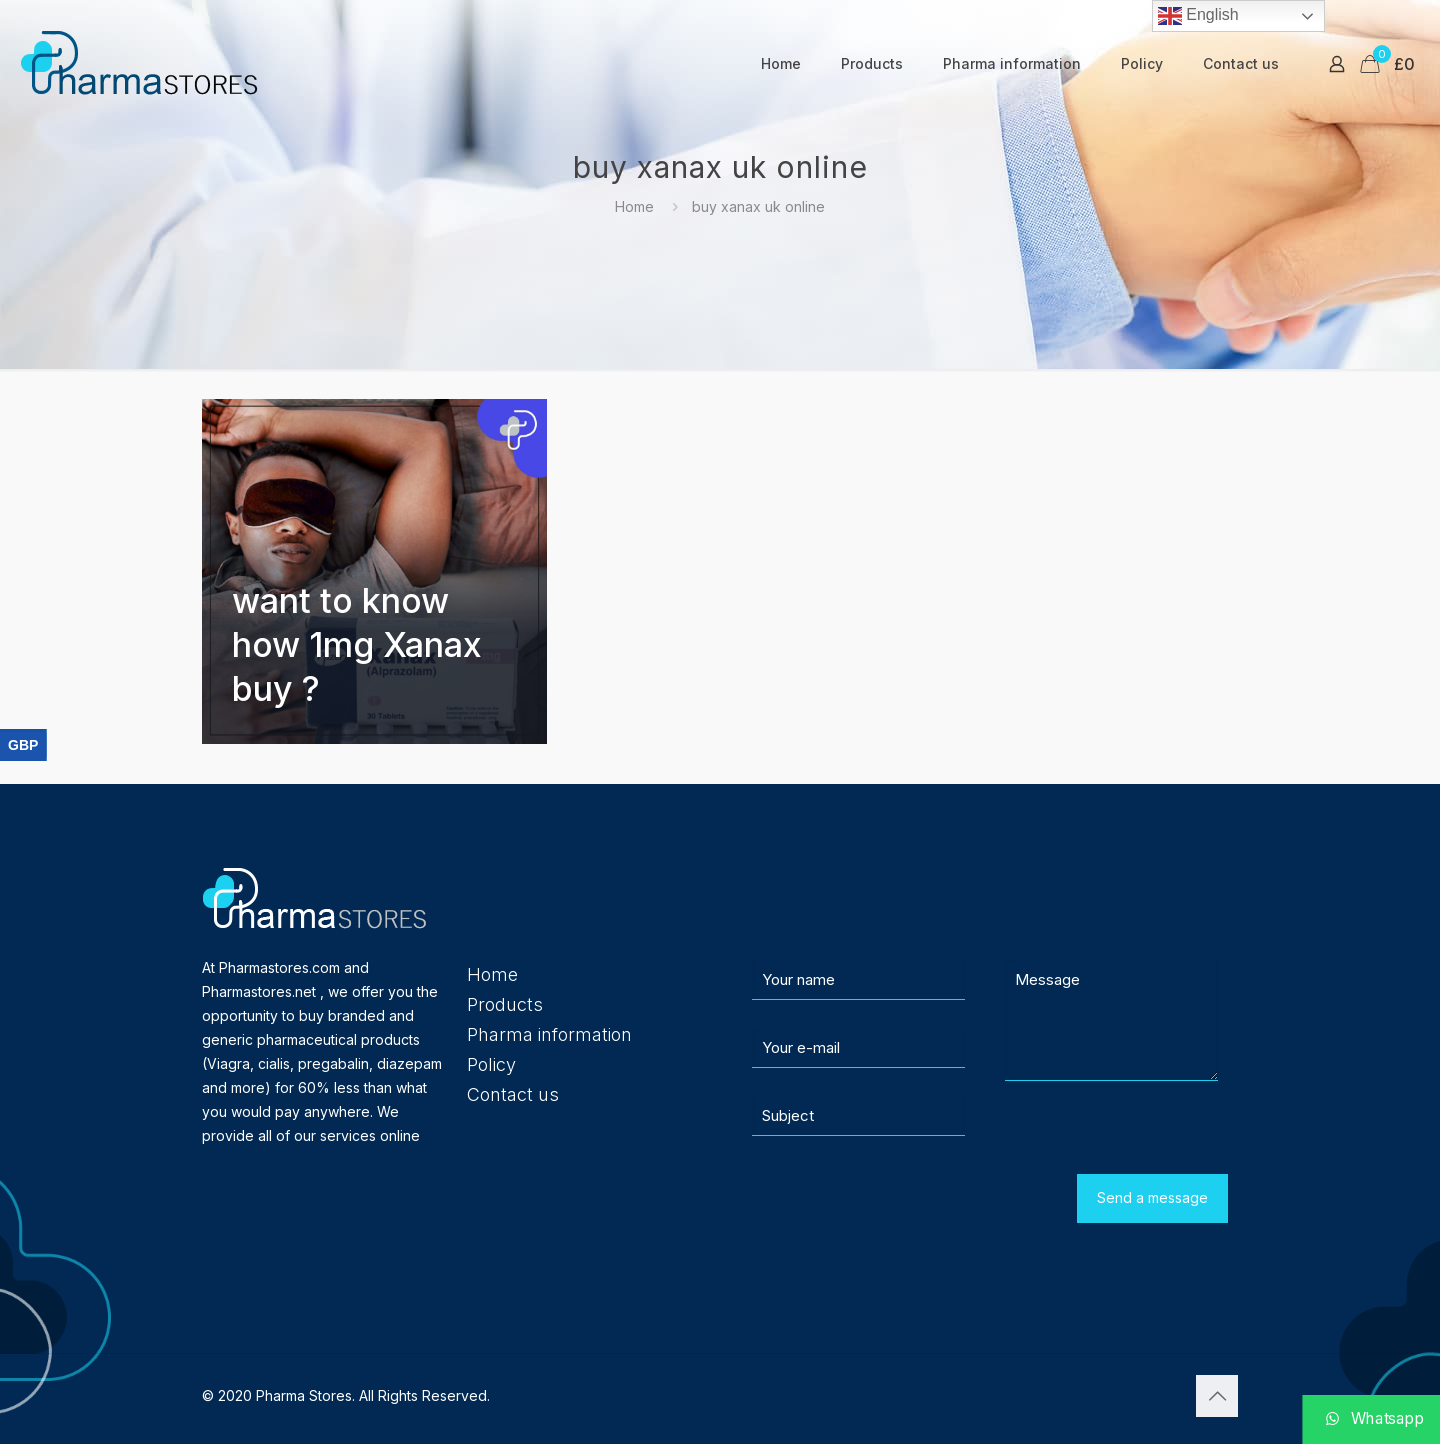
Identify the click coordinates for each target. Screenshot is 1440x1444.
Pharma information (549, 1034)
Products (505, 1004)
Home (634, 206)
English (1198, 16)
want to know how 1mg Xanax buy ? (357, 644)
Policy (491, 1064)
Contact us (513, 1094)
